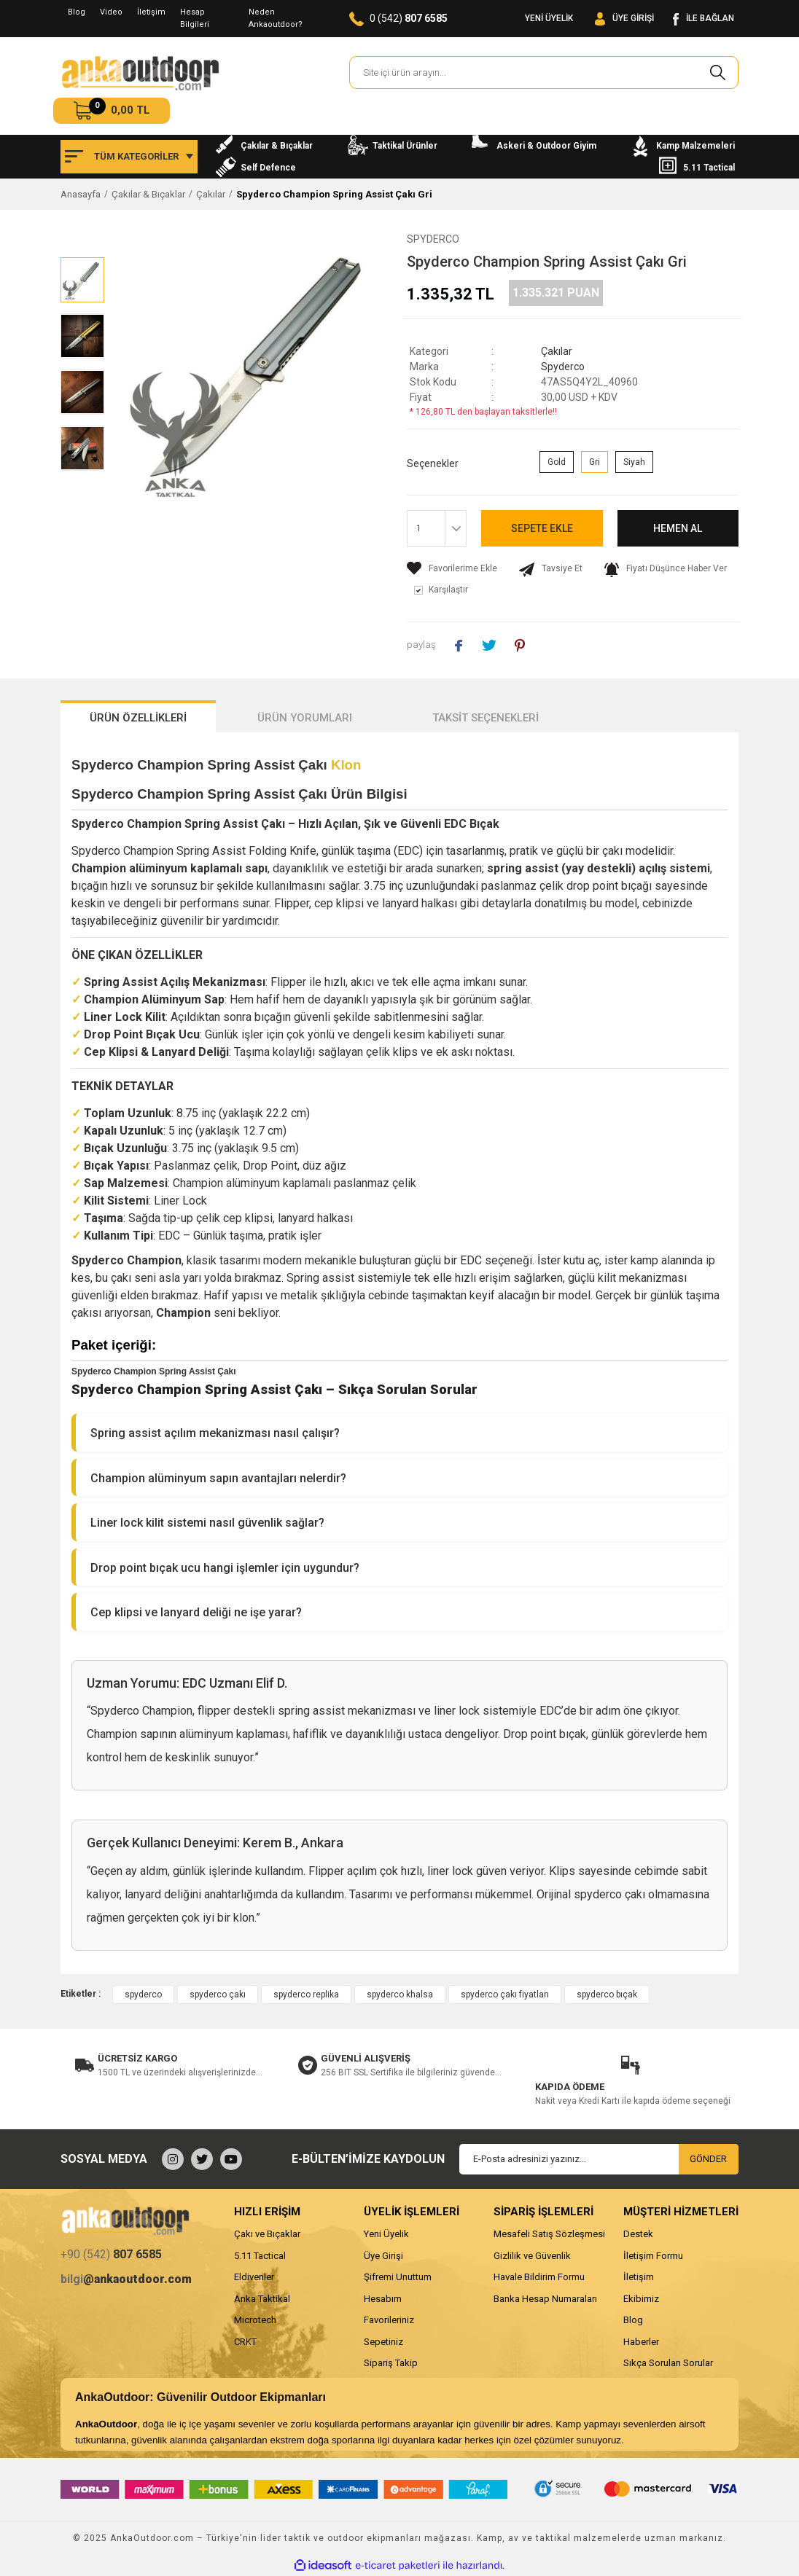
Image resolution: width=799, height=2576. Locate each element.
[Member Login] (624, 19)
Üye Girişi (383, 2255)
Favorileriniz (389, 2319)
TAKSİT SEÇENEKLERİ (485, 717)
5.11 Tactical (260, 2255)
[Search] (543, 72)
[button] (399, 1433)
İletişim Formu (653, 2255)
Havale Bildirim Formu (539, 2276)
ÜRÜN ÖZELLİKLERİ (138, 717)
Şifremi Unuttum (398, 2276)
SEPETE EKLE (542, 528)
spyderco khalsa (400, 1994)
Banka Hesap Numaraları (545, 2298)
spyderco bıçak (607, 1994)
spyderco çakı (218, 1994)
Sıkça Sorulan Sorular (668, 2362)
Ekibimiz (641, 2298)
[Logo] (140, 73)
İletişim (151, 12)
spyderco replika (306, 1994)
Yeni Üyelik (386, 2233)
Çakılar (556, 351)
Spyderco (433, 239)
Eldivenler (254, 2276)
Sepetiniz (383, 2341)
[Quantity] (437, 528)
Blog (76, 12)
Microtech (255, 2319)
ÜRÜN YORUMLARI (304, 717)
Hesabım (383, 2298)
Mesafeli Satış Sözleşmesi (549, 2233)
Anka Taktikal (262, 2298)
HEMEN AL (677, 528)
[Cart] (111, 111)
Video (111, 12)
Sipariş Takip (391, 2362)
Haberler (641, 2341)
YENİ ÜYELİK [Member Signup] (549, 18)
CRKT (245, 2341)
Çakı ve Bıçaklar (267, 2233)
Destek (638, 2233)
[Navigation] (129, 156)
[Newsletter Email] (598, 2159)
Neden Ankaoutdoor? (276, 18)
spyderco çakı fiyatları (505, 1994)
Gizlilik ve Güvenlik (532, 2255)
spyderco (143, 1994)
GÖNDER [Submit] (708, 2158)
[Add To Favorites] (452, 568)
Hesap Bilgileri (194, 18)
